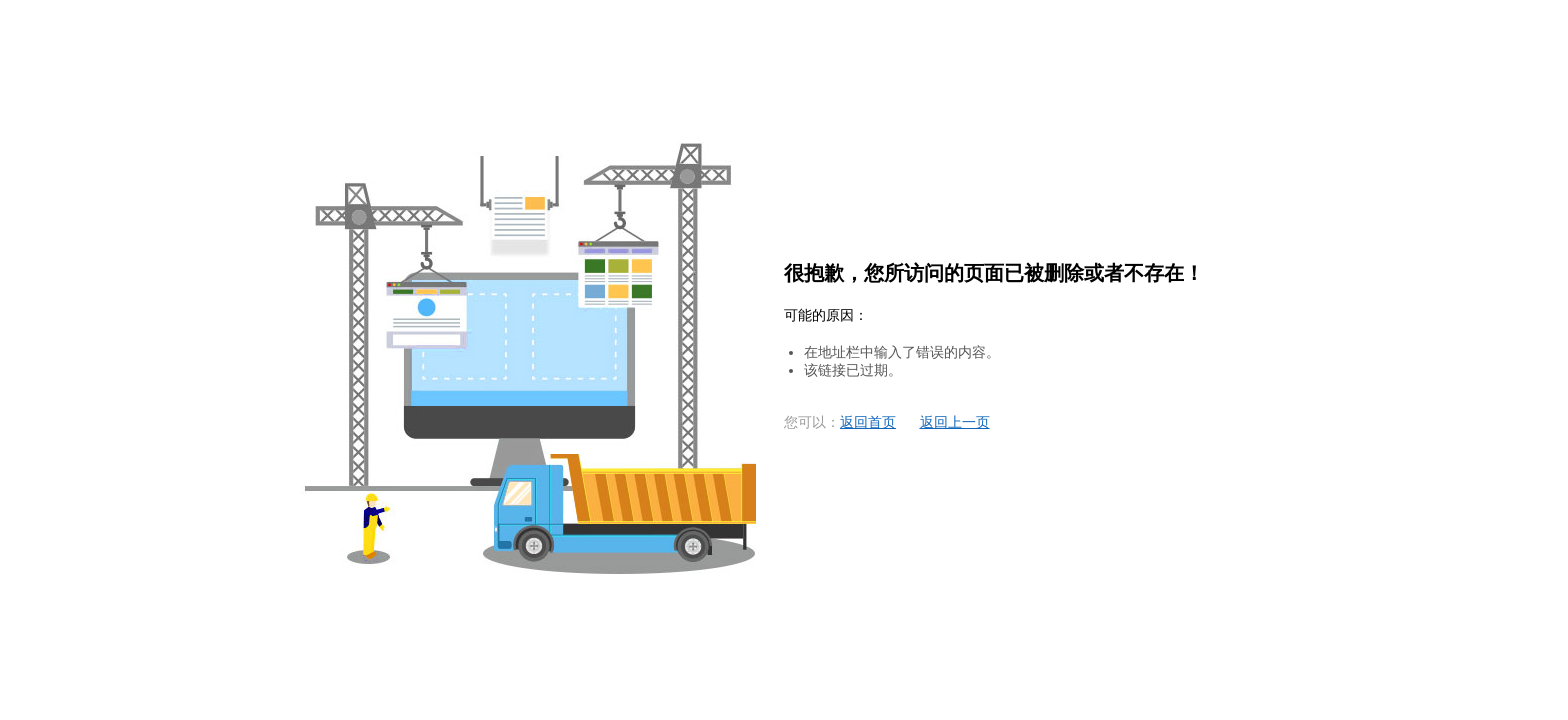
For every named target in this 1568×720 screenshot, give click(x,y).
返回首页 (868, 422)
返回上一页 (955, 422)
